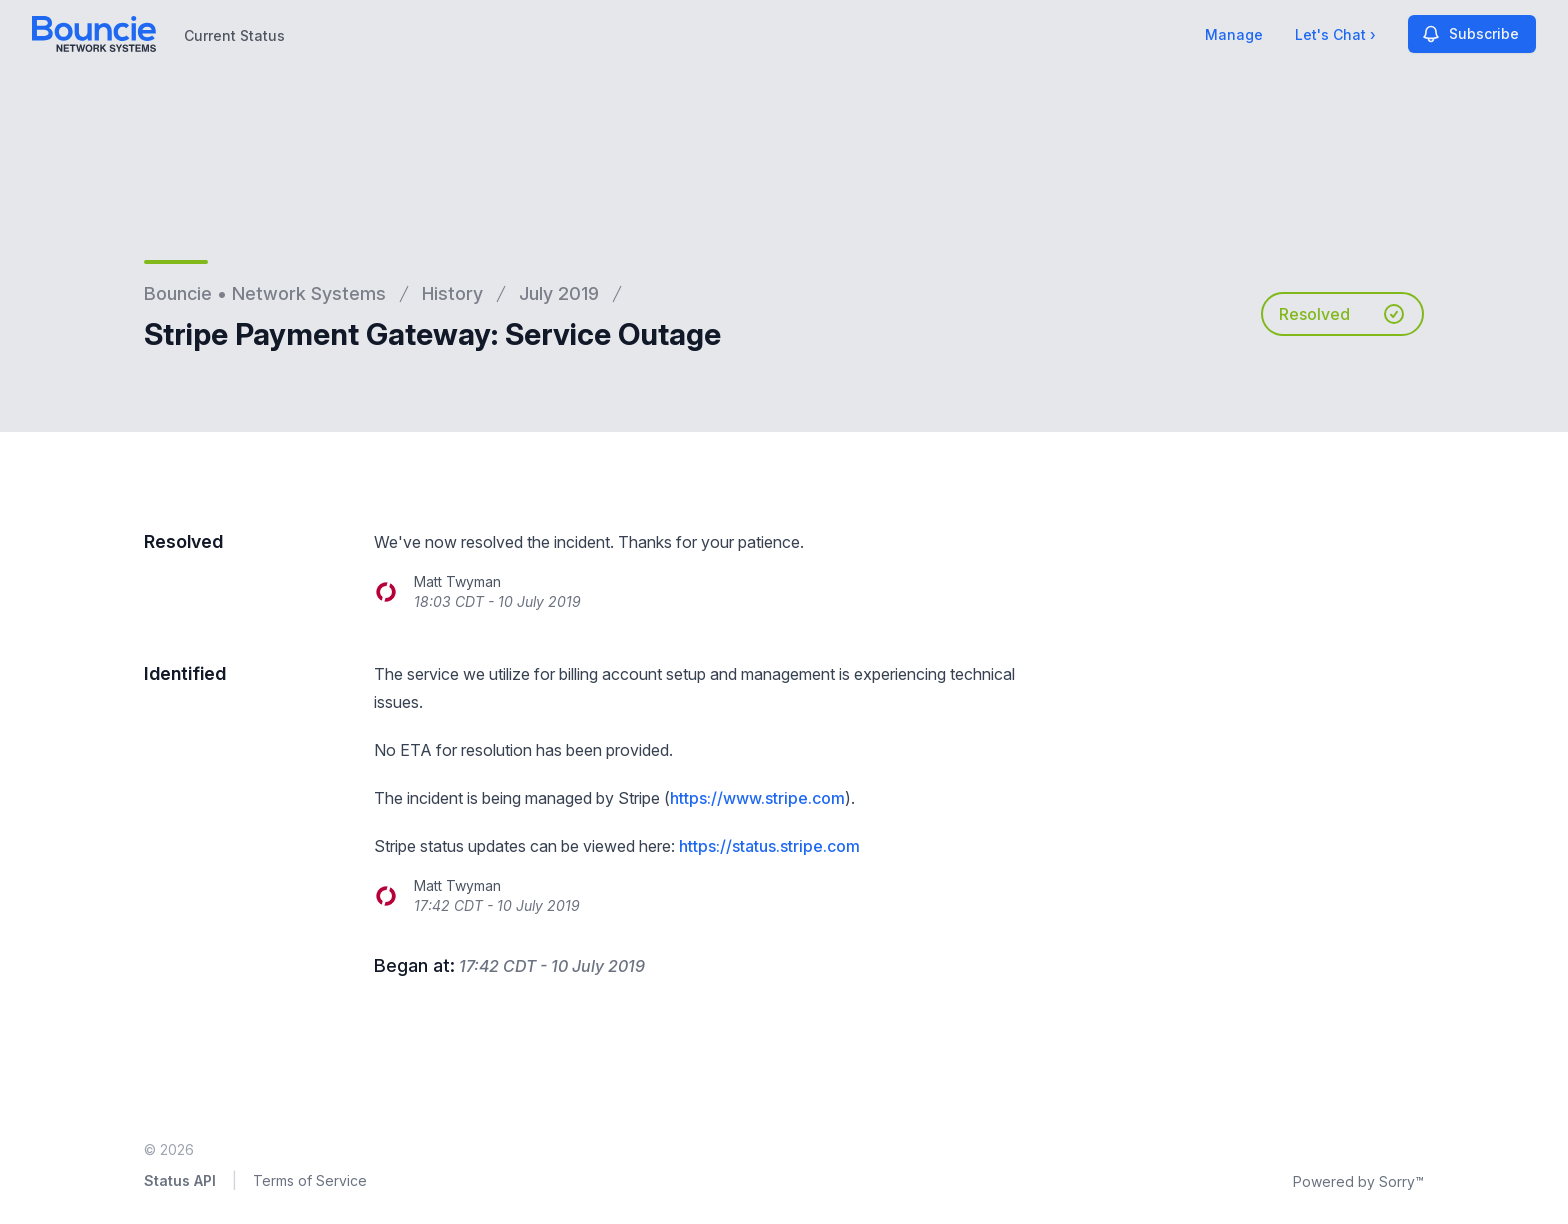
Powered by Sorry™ (1358, 1181)
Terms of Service (310, 1180)
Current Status (234, 35)
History (452, 293)
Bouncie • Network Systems (265, 293)
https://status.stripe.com (769, 846)
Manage (1234, 34)
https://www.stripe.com (757, 798)
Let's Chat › (1335, 34)
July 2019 (559, 293)
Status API (180, 1180)
